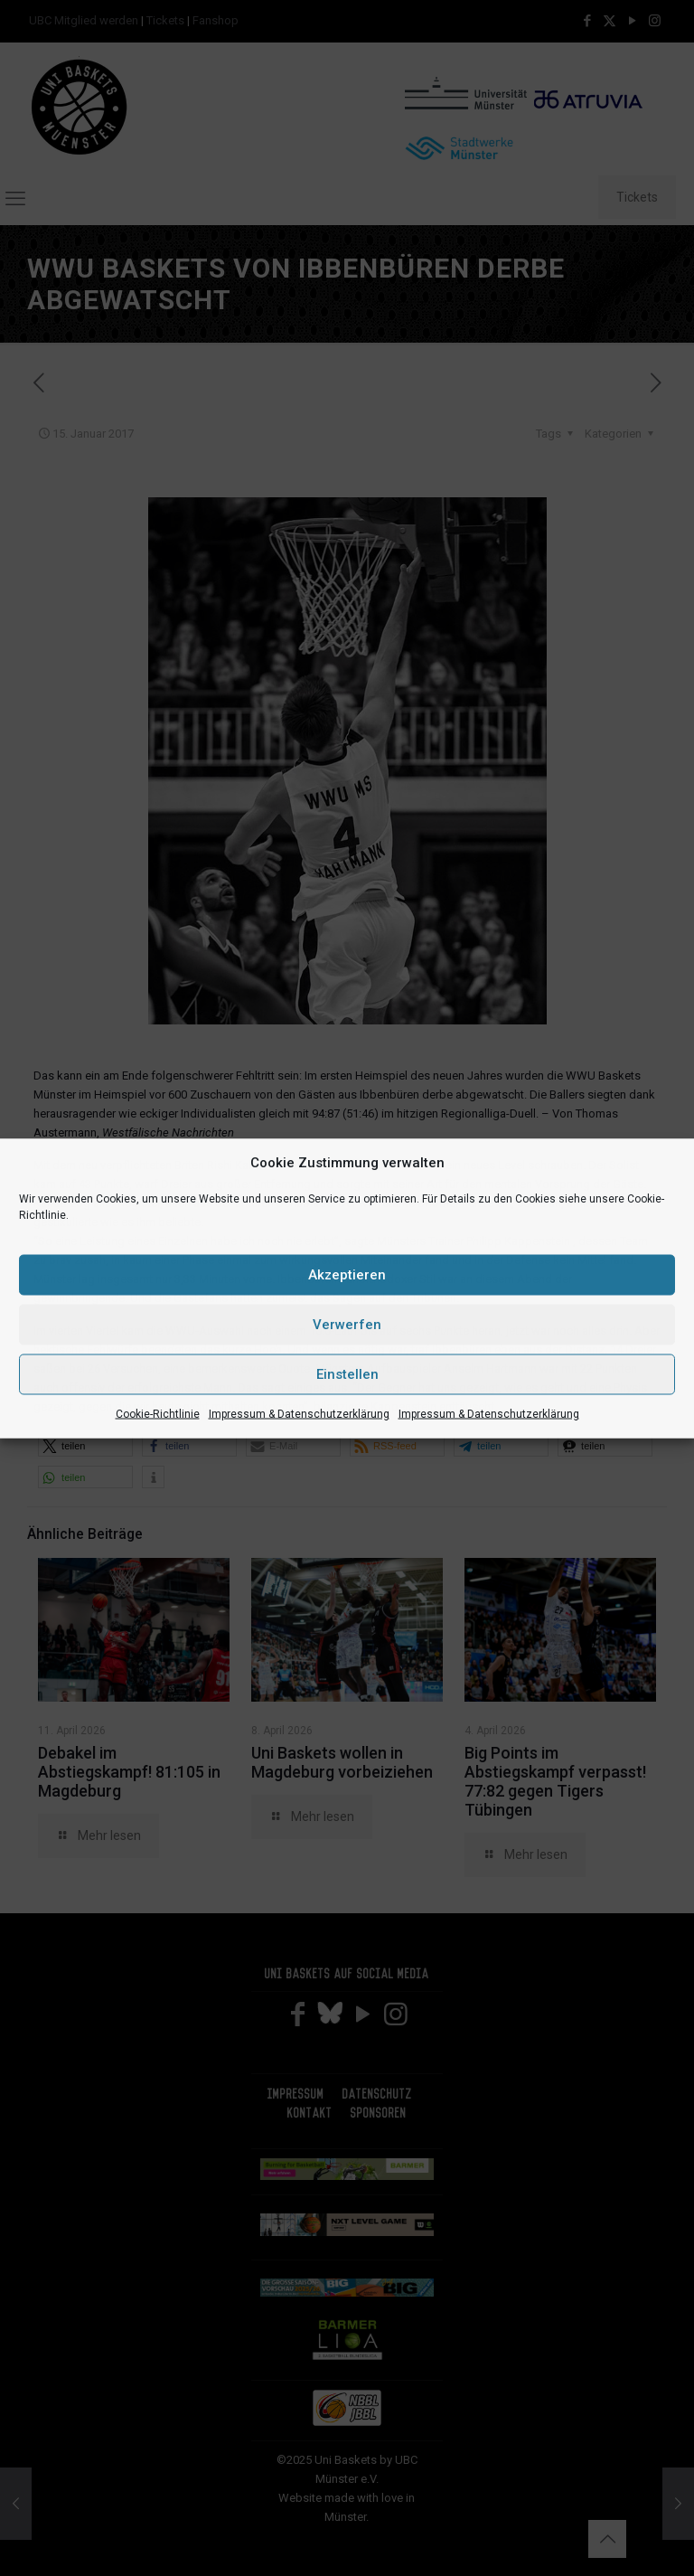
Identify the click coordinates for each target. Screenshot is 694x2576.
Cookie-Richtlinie (158, 1413)
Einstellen (347, 1374)
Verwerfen (347, 1324)
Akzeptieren (347, 1275)
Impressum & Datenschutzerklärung (299, 1413)
